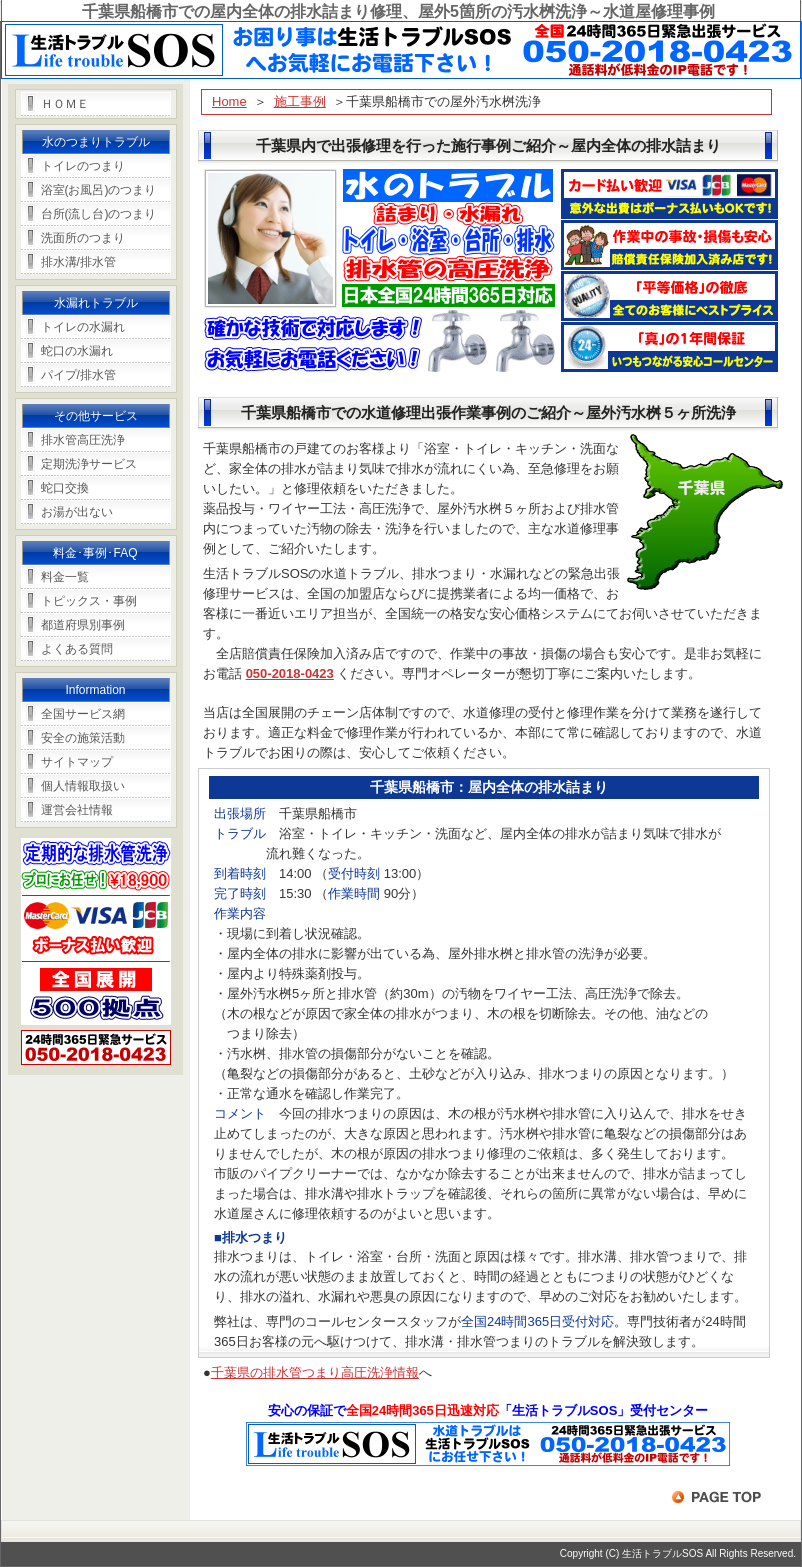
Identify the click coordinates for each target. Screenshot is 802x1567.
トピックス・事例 (89, 601)
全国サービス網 (83, 714)
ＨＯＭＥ (65, 104)
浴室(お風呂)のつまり (99, 190)
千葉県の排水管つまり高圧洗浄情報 (315, 1372)
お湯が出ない (77, 512)
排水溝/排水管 (78, 262)
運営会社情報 (77, 810)
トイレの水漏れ (83, 327)
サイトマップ (77, 762)
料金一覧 (65, 577)
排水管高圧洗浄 (83, 440)
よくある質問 (77, 649)
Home (229, 101)
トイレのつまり (83, 166)
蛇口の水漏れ (77, 351)
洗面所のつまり (83, 238)
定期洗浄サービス (89, 464)
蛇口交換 (65, 488)
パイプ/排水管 (78, 375)
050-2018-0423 (290, 673)
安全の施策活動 (83, 738)
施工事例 (300, 101)
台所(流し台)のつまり (99, 214)
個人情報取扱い (83, 786)
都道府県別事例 (83, 625)
